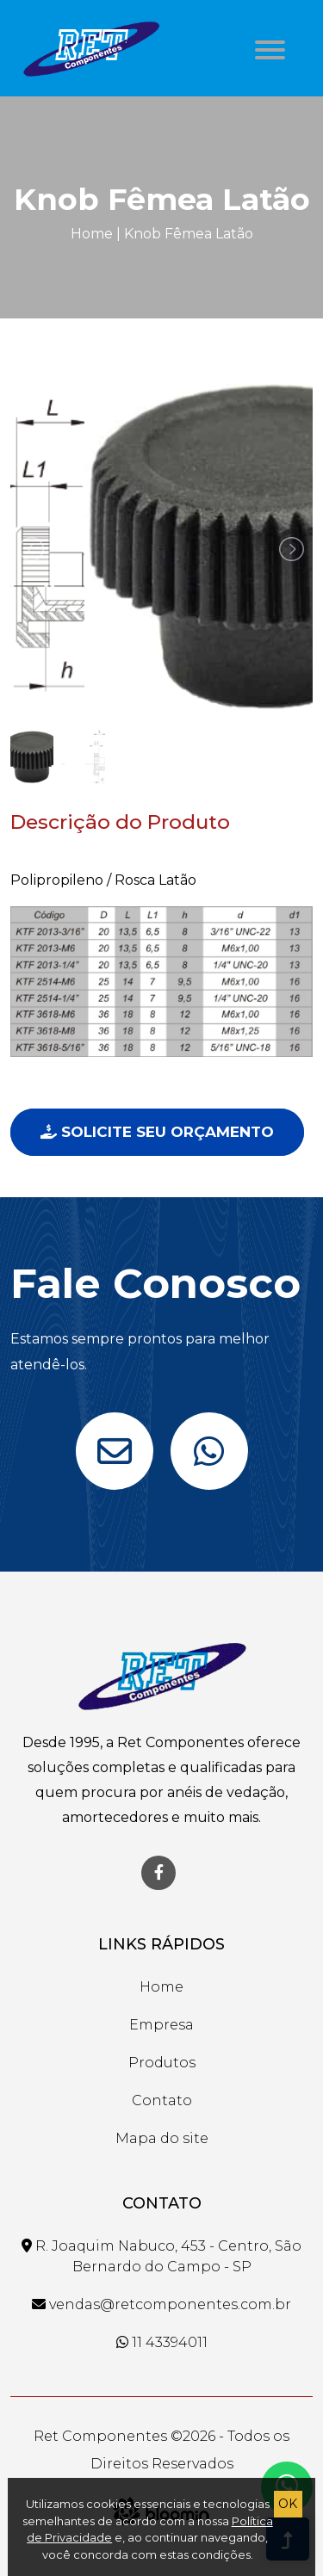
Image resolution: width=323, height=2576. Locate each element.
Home (92, 233)
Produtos (162, 2062)
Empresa (161, 2025)
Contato (162, 2100)
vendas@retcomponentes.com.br (161, 2304)
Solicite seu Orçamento (157, 1131)
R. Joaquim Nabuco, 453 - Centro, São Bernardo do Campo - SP (161, 2256)
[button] (266, 45)
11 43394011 (162, 2342)
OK (287, 2503)
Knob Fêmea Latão (188, 233)
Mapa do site (161, 2138)
